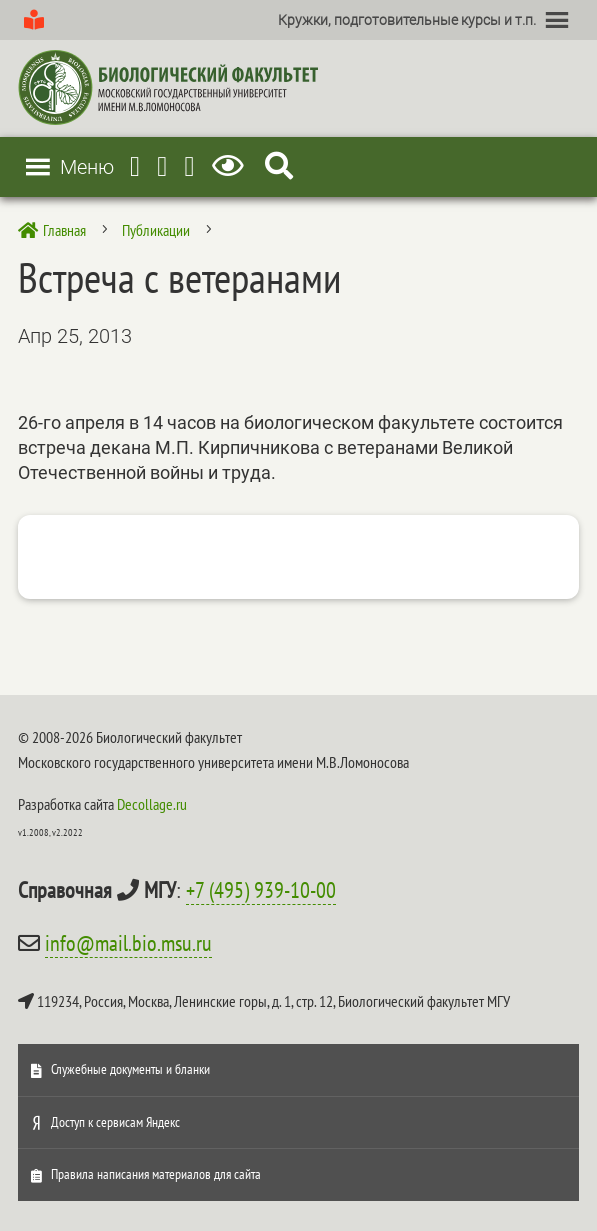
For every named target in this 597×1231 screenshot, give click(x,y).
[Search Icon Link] (279, 166)
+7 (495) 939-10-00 (261, 890)
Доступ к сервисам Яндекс (115, 1122)
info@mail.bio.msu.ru (128, 943)
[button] (407, 20)
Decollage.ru (152, 804)
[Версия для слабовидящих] (231, 166)
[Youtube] (162, 166)
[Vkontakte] (189, 166)
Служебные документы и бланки (130, 1069)
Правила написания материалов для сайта (156, 1174)
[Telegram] (135, 166)
